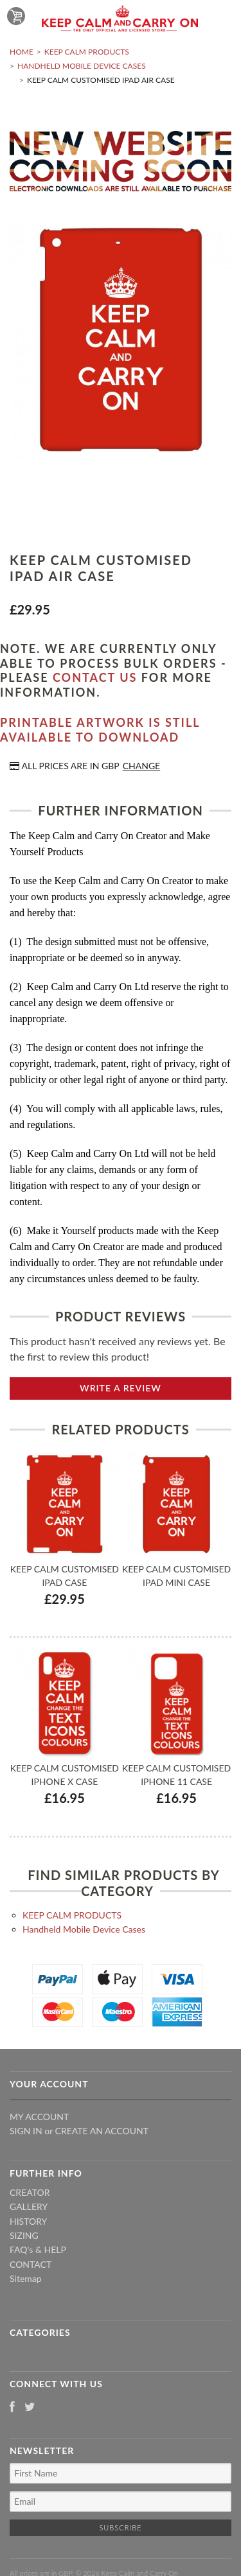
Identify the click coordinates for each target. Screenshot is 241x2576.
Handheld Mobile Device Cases (81, 66)
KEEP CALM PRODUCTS (86, 52)
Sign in (26, 2130)
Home (21, 52)
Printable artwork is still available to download (100, 729)
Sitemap (26, 2278)
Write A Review (120, 1387)
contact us (95, 677)
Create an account (101, 2130)
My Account (39, 2116)
